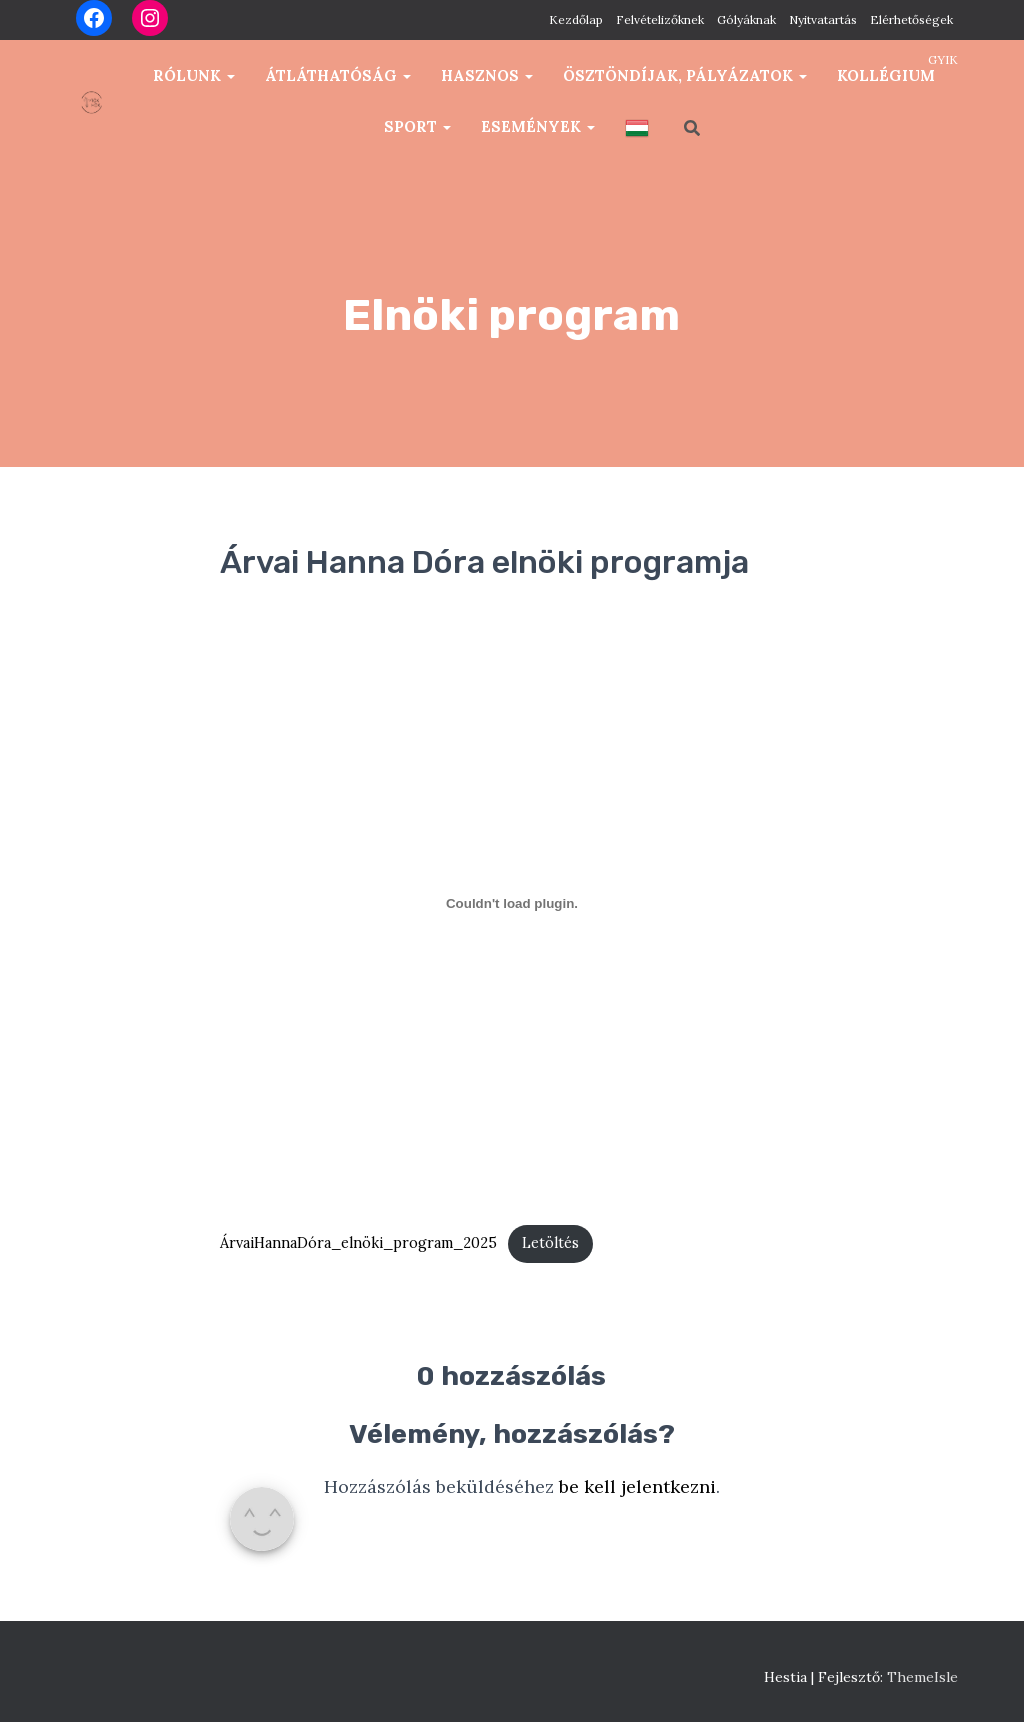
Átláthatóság (338, 75)
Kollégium (886, 75)
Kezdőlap (576, 19)
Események (538, 126)
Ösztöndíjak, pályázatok (685, 75)
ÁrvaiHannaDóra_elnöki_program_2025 (358, 1243)
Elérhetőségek (911, 19)
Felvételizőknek (660, 19)
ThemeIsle (922, 1677)
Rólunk (194, 75)
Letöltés (550, 1243)
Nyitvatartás (823, 19)
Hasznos (487, 75)
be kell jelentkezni (637, 1486)
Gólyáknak (746, 19)
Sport (417, 126)
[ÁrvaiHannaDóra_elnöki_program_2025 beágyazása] (512, 904)
